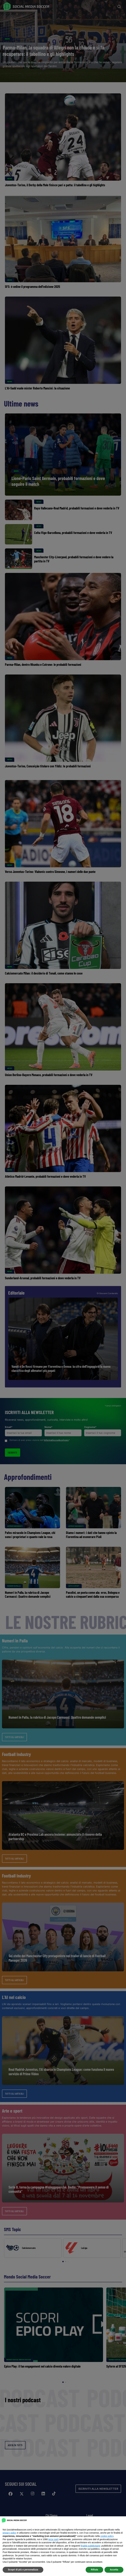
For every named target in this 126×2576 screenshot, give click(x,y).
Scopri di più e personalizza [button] (23, 2569)
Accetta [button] (114, 2569)
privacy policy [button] (9, 2532)
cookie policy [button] (106, 2536)
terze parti (53, 2539)
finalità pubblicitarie (90, 2545)
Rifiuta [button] (94, 2569)
